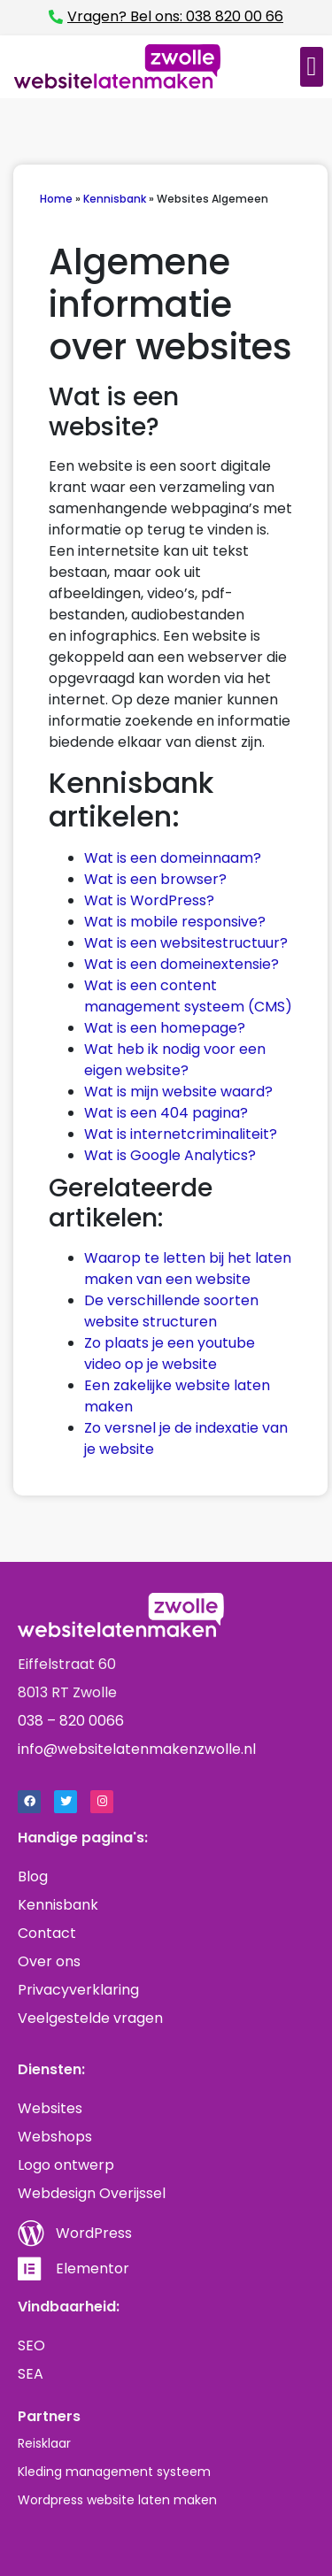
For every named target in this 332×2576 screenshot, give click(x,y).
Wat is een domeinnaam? (172, 858)
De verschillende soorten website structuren (171, 1311)
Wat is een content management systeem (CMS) (188, 996)
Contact (47, 1933)
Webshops (55, 2136)
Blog (33, 1876)
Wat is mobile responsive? (175, 921)
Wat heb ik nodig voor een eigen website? (175, 1059)
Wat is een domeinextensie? (181, 964)
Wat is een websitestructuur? (186, 943)
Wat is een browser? (155, 879)
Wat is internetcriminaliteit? (180, 1134)
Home (56, 198)
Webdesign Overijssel (92, 2193)
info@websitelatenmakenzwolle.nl (137, 1749)
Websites (50, 2108)
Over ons (49, 1961)
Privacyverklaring (78, 1990)
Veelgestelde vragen (90, 2018)
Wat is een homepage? (164, 1028)
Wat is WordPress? (149, 900)
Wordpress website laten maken (117, 2500)
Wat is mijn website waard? (178, 1091)
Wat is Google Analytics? (171, 1155)
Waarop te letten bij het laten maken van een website (187, 1268)
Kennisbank (114, 198)
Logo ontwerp (66, 2165)
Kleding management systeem (114, 2471)
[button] (311, 67)
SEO (31, 2345)
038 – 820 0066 (71, 1721)
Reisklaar (44, 2443)
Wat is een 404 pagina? (166, 1113)
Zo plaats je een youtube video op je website (169, 1353)
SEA (30, 2374)
